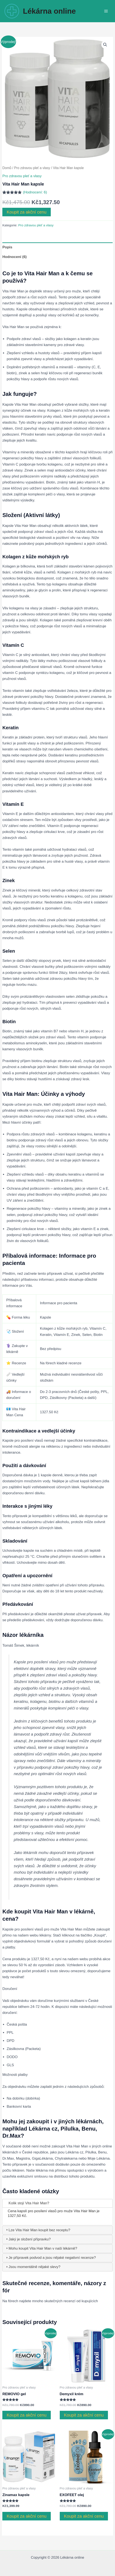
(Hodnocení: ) (35, 192)
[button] (105, 45)
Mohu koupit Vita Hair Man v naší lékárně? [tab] (41, 2248)
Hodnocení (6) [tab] (14, 257)
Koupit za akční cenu (26, 212)
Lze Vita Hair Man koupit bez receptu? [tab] (37, 2230)
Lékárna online (49, 11)
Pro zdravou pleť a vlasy (32, 168)
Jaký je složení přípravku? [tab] (28, 2239)
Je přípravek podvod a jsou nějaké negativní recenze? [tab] (50, 2258)
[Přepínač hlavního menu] (106, 11)
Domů (6, 168)
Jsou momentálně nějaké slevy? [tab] (32, 2267)
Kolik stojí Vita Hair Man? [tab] (27, 2203)
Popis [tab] (7, 247)
